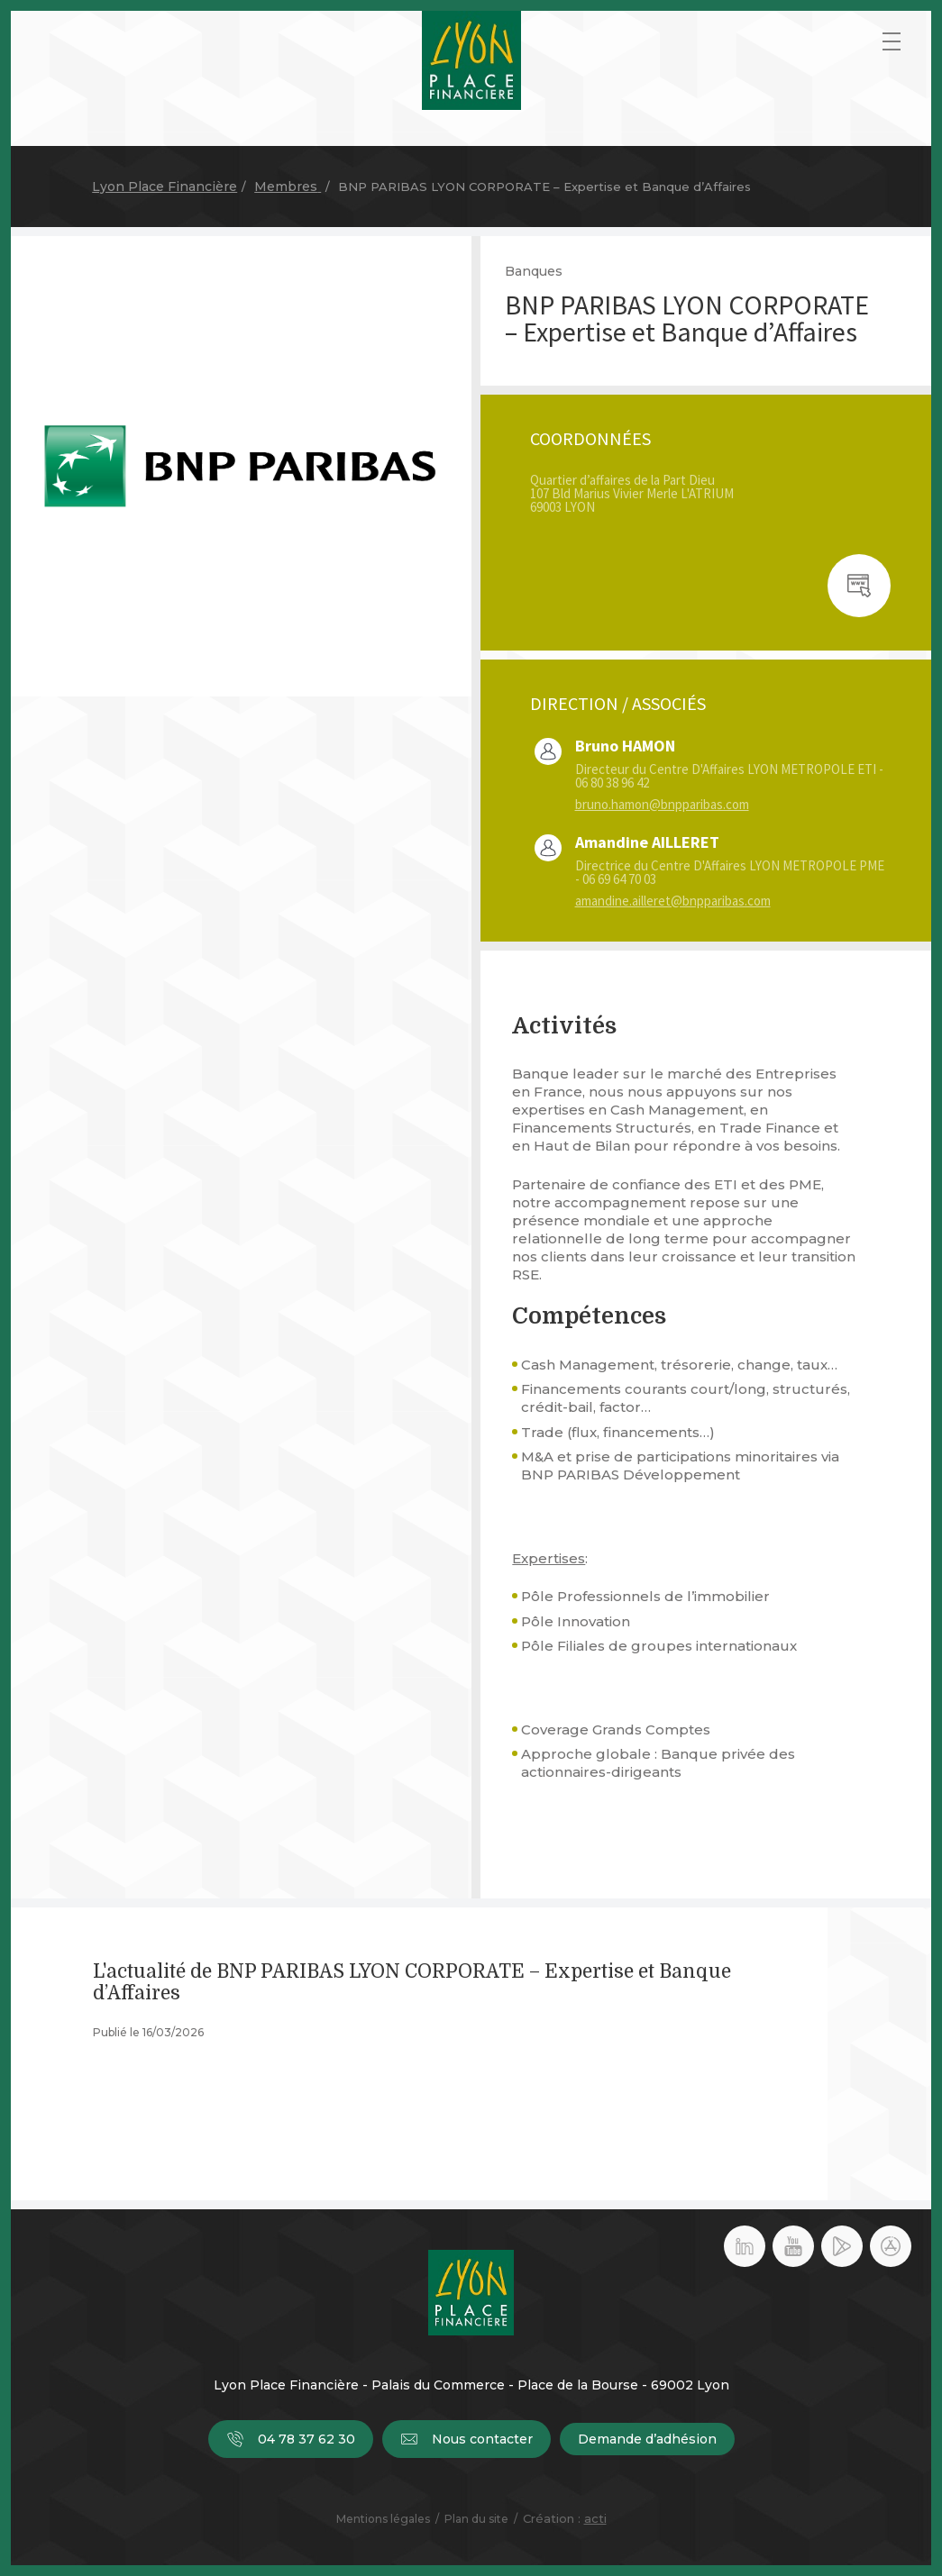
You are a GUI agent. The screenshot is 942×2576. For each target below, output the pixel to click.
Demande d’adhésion (647, 2439)
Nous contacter (466, 2439)
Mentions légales (383, 2519)
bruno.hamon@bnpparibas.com (662, 804)
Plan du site (476, 2519)
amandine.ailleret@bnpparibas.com (673, 900)
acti (595, 2518)
